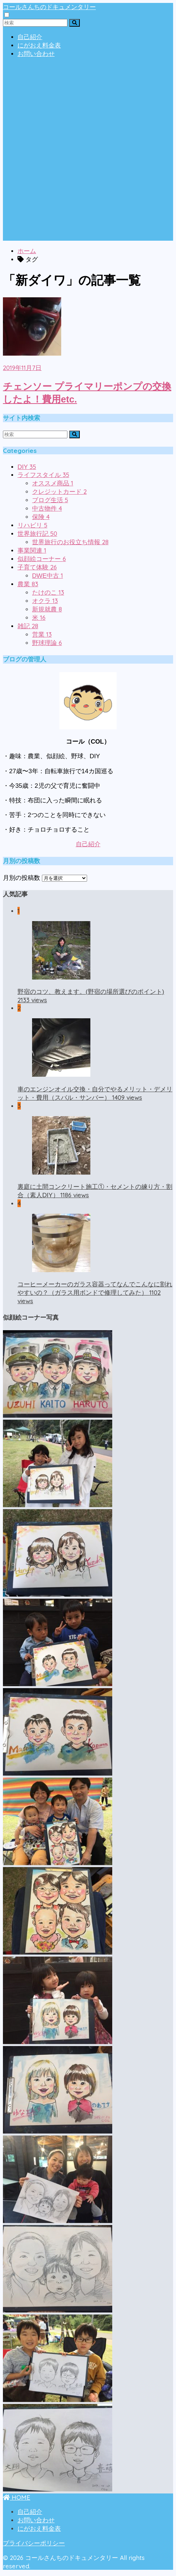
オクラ (45, 601)
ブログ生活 (50, 500)
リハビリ (32, 525)
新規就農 (47, 609)
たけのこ (48, 592)
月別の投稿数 (21, 877)
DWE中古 (47, 575)
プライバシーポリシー (34, 2543)
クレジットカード (59, 491)
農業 (27, 584)
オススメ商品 (52, 483)
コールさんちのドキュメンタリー (49, 7)
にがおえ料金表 (39, 45)
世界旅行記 (37, 533)
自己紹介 (29, 37)
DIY (26, 466)
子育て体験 (37, 567)
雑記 (27, 626)
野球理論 (47, 643)
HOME (16, 2497)
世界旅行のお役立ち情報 (70, 542)
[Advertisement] (88, 152)
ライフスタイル (43, 475)
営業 (42, 634)
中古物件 (47, 508)
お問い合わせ (36, 53)
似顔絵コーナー (41, 559)
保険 (41, 517)
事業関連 (31, 550)
